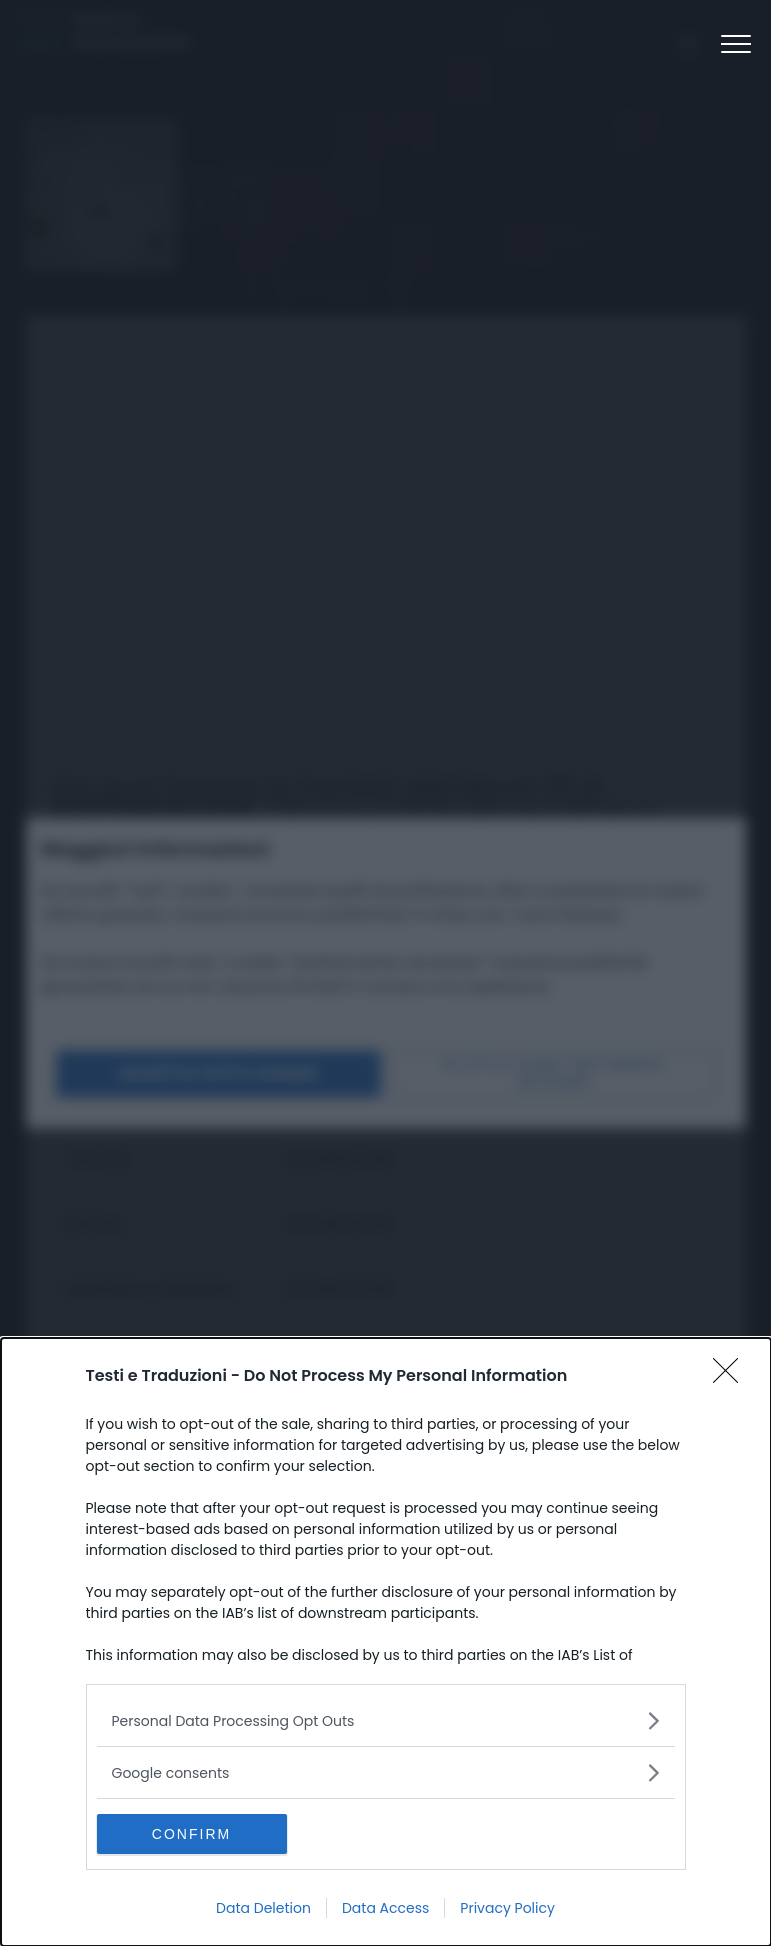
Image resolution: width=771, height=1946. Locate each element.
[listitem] (386, 1720)
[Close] (732, 1377)
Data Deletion (263, 1908)
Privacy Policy (507, 1908)
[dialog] (386, 1642)
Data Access (385, 1908)
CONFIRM (191, 1834)
